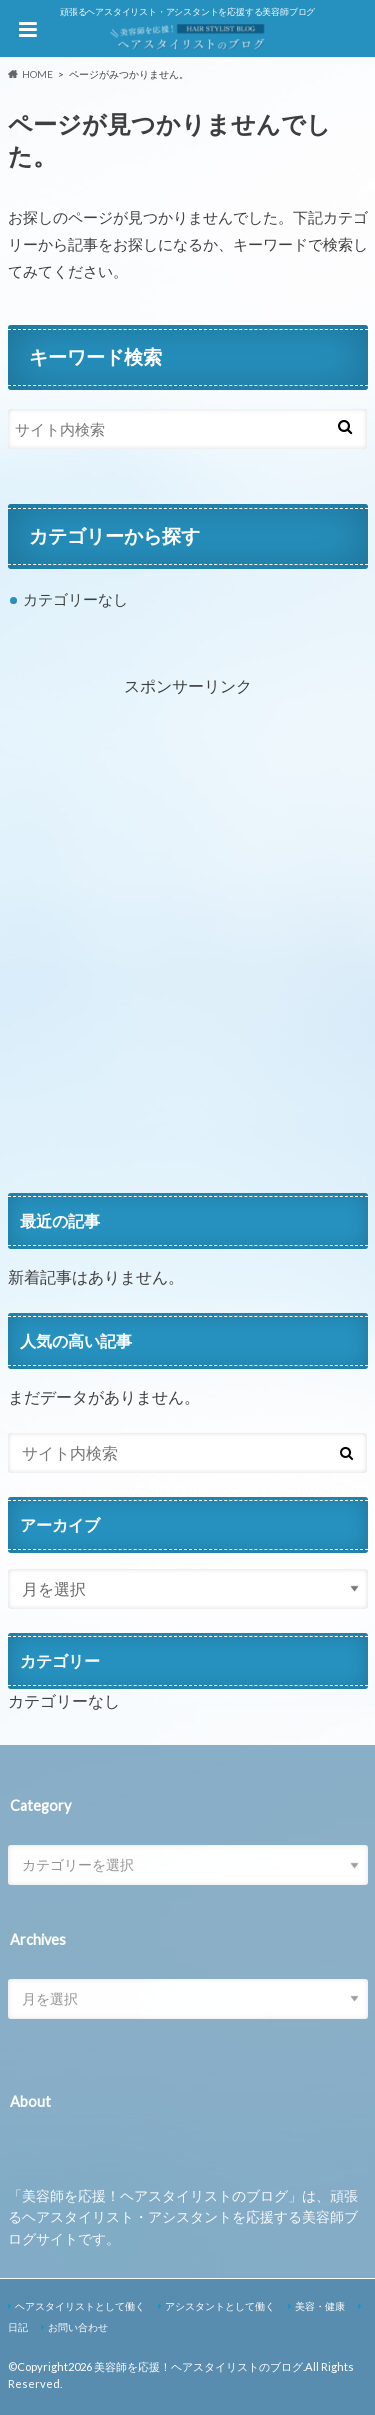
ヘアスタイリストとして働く (80, 2306)
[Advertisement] (187, 957)
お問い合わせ (78, 2327)
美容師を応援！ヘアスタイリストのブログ (198, 2366)
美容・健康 (320, 2306)
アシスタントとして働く (220, 2306)
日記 (18, 2327)
